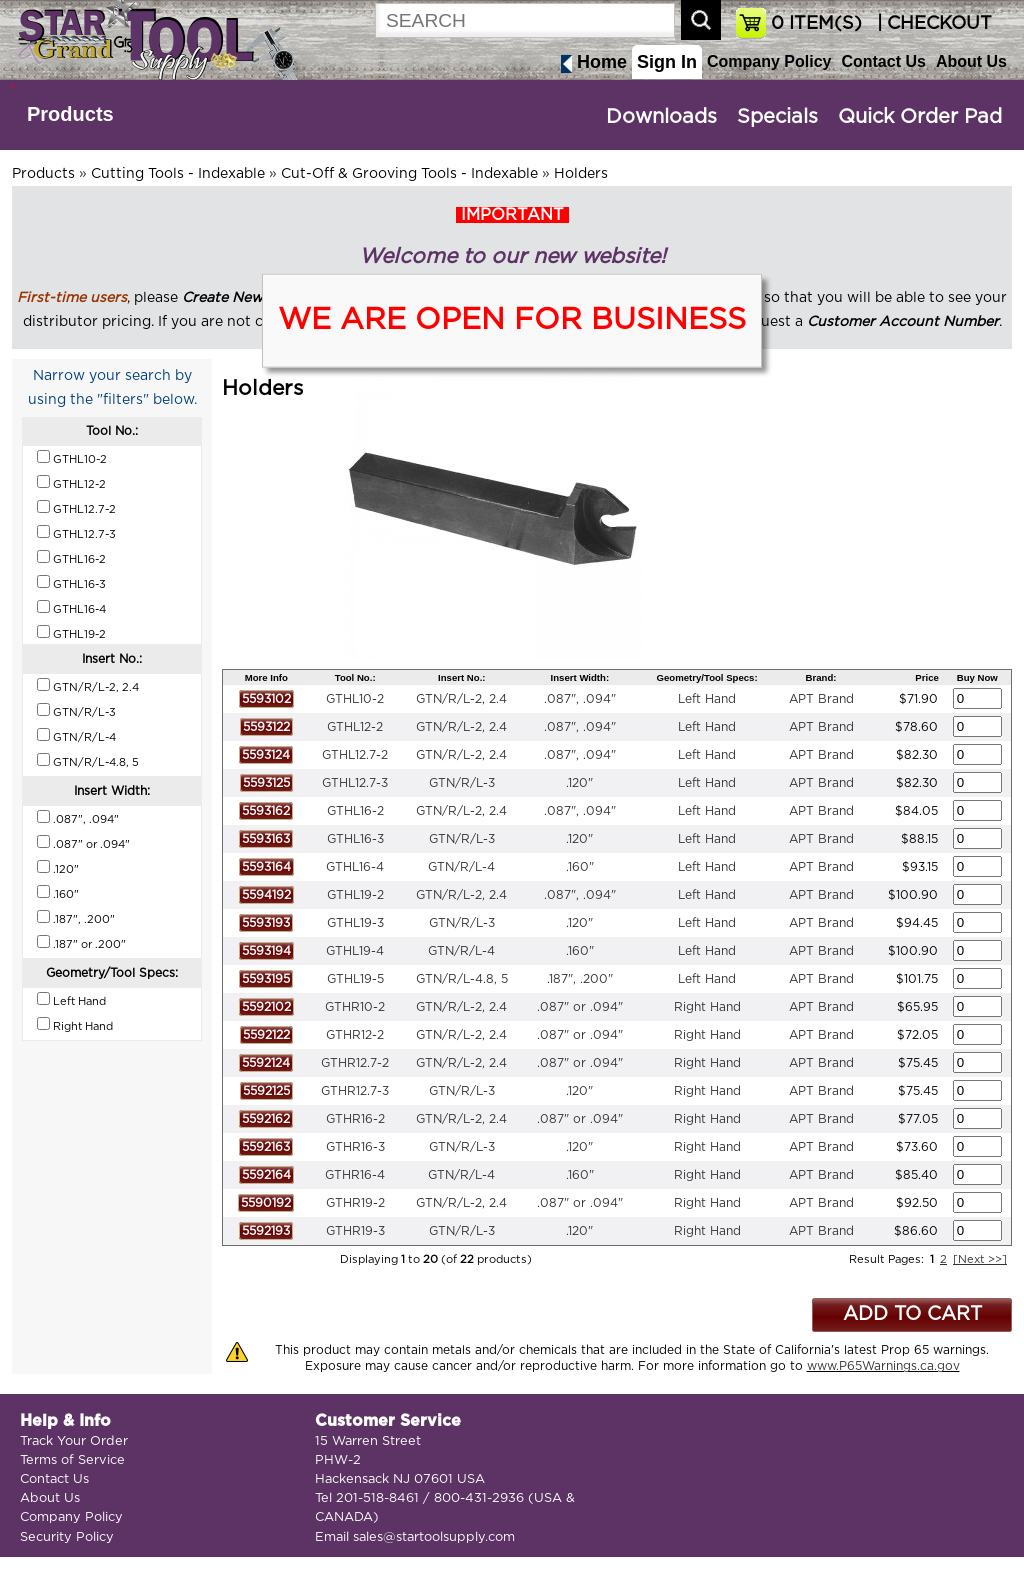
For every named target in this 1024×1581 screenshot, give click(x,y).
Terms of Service (72, 1460)
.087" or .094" (580, 1007)
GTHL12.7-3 (355, 783)
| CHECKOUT (932, 24)
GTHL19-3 (355, 923)
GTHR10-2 (355, 1007)
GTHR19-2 (355, 1203)
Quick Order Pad (920, 117)
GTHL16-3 (355, 839)
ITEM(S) (816, 24)
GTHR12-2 (355, 1035)
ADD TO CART (912, 1314)
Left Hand (707, 699)
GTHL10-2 (355, 699)
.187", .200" (580, 979)
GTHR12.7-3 (355, 1091)
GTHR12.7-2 (355, 1063)
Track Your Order (74, 1441)
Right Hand (707, 1007)
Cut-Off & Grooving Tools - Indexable (409, 174)
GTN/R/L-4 (461, 867)
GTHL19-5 (355, 979)
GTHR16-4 (355, 1175)
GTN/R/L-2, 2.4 (461, 699)
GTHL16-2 (355, 811)
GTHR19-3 (355, 1231)
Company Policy (769, 61)
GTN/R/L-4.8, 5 (462, 979)
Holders (581, 174)
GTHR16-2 (355, 1119)
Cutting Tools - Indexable (178, 174)
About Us (971, 61)
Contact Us (883, 61)
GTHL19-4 (355, 951)
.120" (579, 783)
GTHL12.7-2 (355, 755)
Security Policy (67, 1537)
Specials (777, 117)
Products (70, 114)
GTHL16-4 (355, 867)
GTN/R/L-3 (462, 783)
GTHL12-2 (355, 727)
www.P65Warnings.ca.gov (883, 1366)
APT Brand (821, 699)
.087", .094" (580, 699)
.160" (580, 867)
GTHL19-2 (355, 895)
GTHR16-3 (355, 1147)
